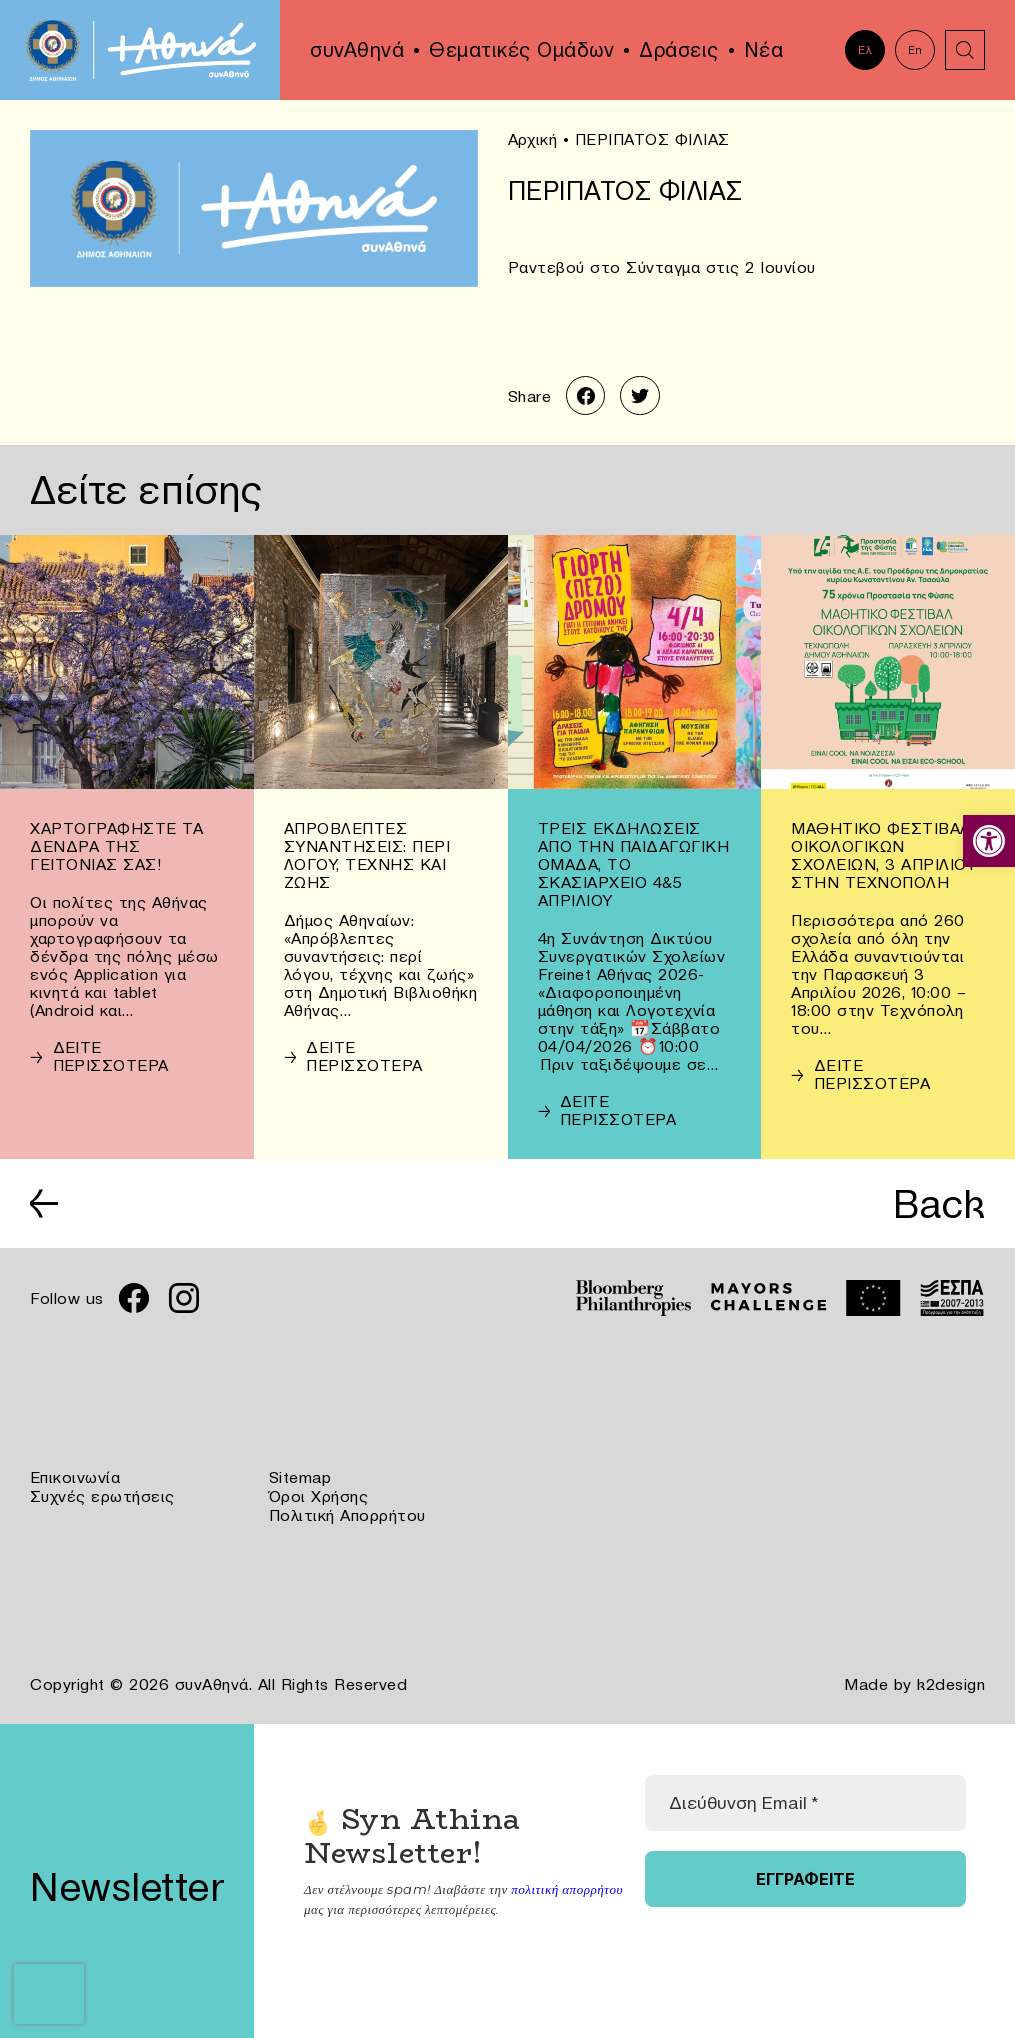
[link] (989, 841)
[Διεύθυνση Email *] (804, 1800)
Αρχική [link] (533, 139)
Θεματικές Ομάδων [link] (521, 50)
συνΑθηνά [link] (357, 50)
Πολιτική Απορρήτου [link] (347, 1514)
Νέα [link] (764, 50)
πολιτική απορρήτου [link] (566, 1886)
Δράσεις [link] (679, 50)
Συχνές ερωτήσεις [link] (102, 1496)
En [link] (915, 50)
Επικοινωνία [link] (75, 1478)
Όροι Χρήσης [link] (319, 1496)
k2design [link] (951, 1682)
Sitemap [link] (300, 1478)
